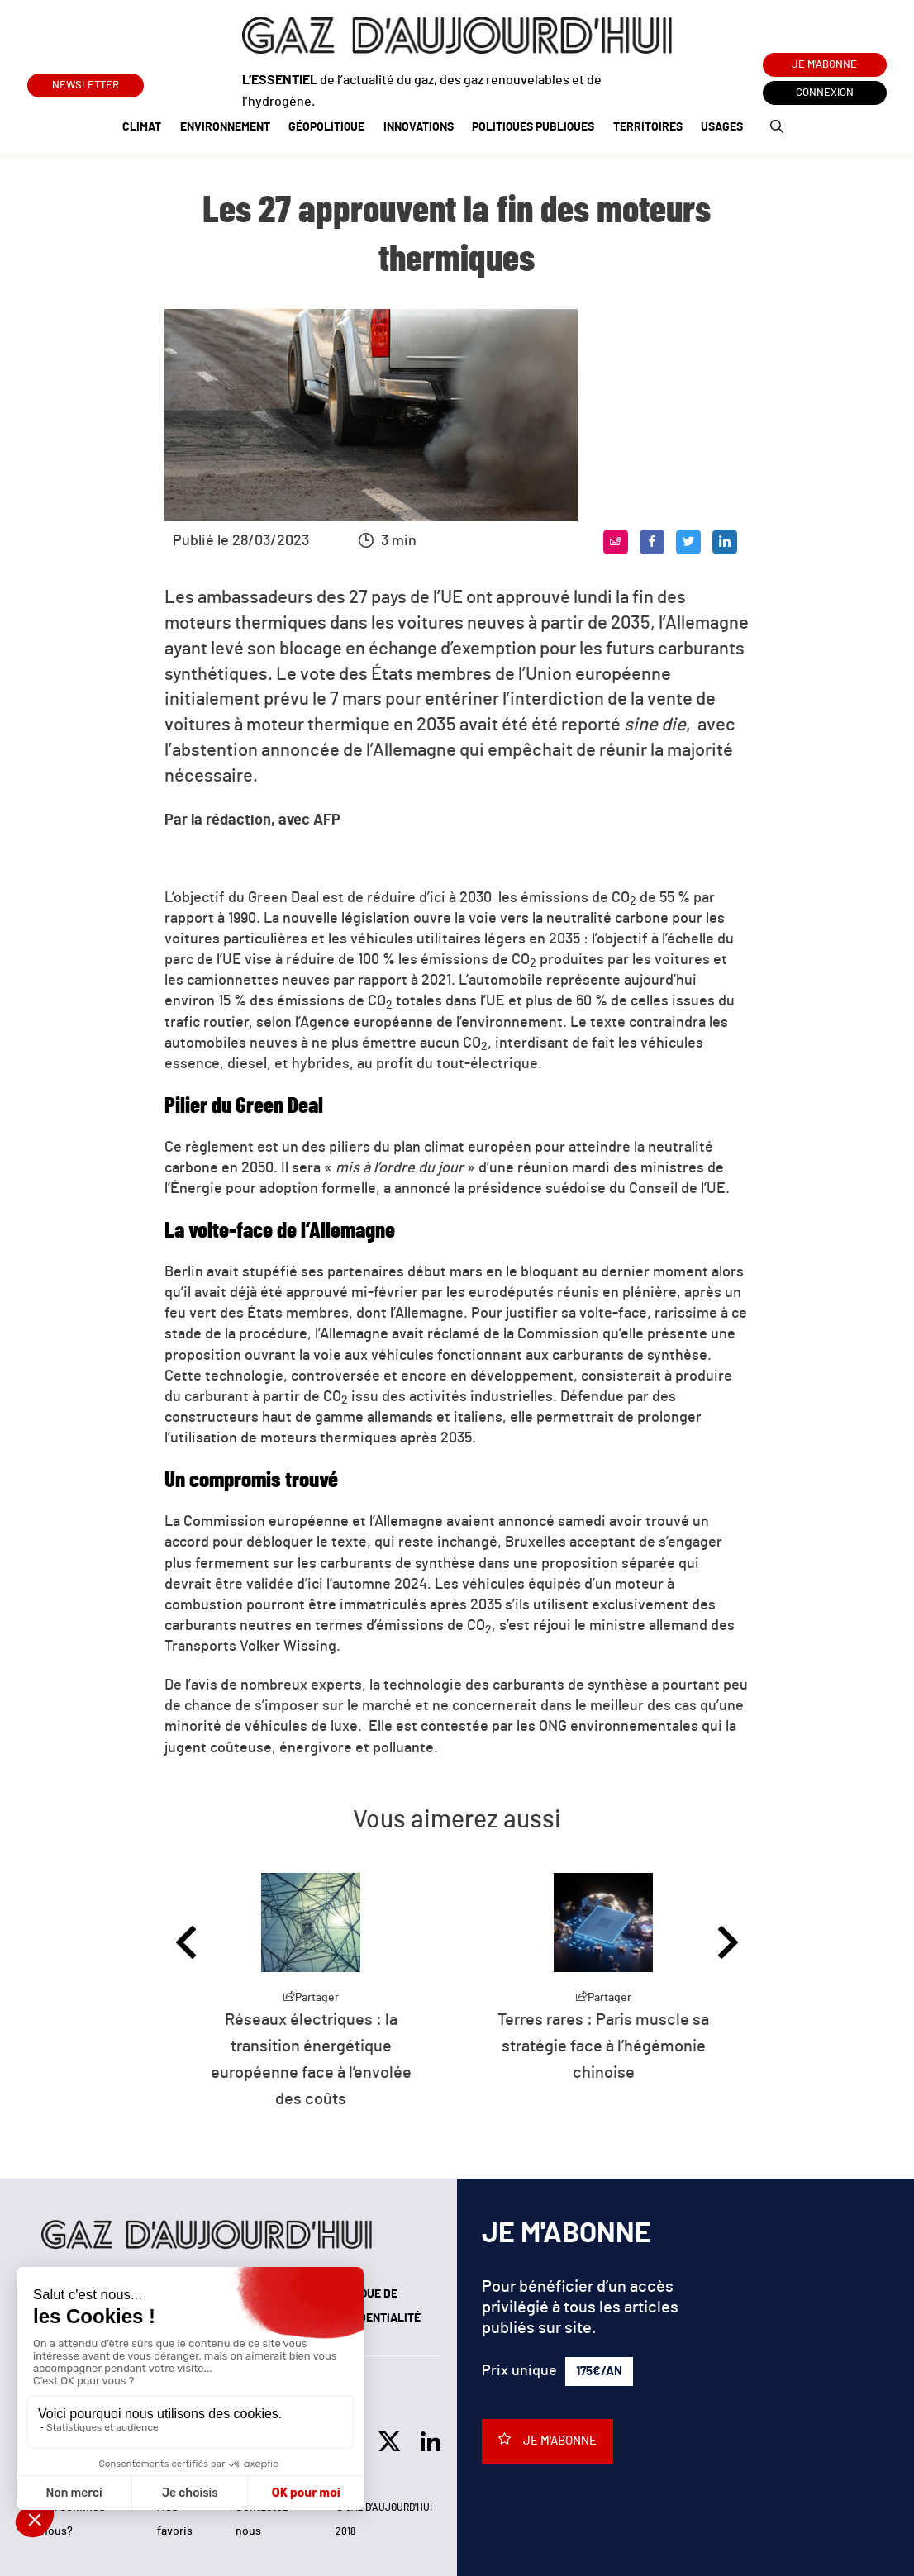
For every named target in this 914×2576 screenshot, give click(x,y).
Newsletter (85, 82)
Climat (141, 127)
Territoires (648, 127)
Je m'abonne (824, 64)
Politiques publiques (533, 127)
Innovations (418, 127)
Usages (722, 127)
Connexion (825, 93)
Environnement (225, 127)
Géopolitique (326, 127)
